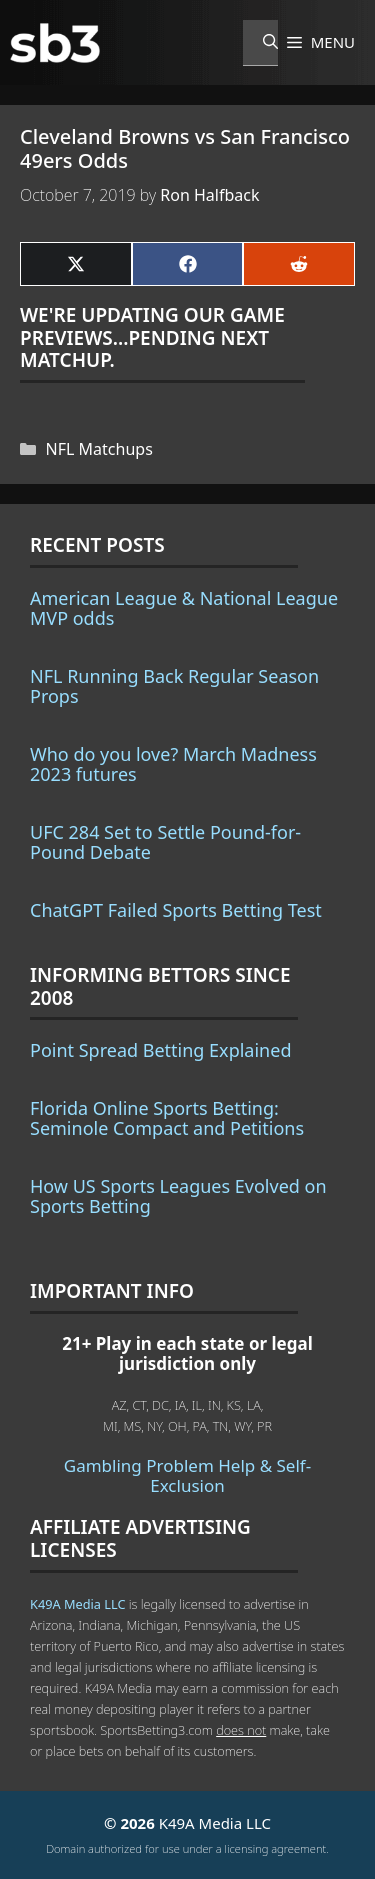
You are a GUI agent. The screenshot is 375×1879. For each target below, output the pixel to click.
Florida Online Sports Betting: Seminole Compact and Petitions (167, 1118)
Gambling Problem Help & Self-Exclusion (187, 1475)
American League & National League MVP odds (184, 608)
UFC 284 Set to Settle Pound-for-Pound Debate (165, 842)
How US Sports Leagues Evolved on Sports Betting (178, 1196)
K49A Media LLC (77, 1604)
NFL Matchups (99, 449)
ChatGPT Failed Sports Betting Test (176, 910)
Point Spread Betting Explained (160, 1050)
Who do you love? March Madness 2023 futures (173, 764)
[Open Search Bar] (260, 43)
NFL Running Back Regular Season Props (174, 686)
